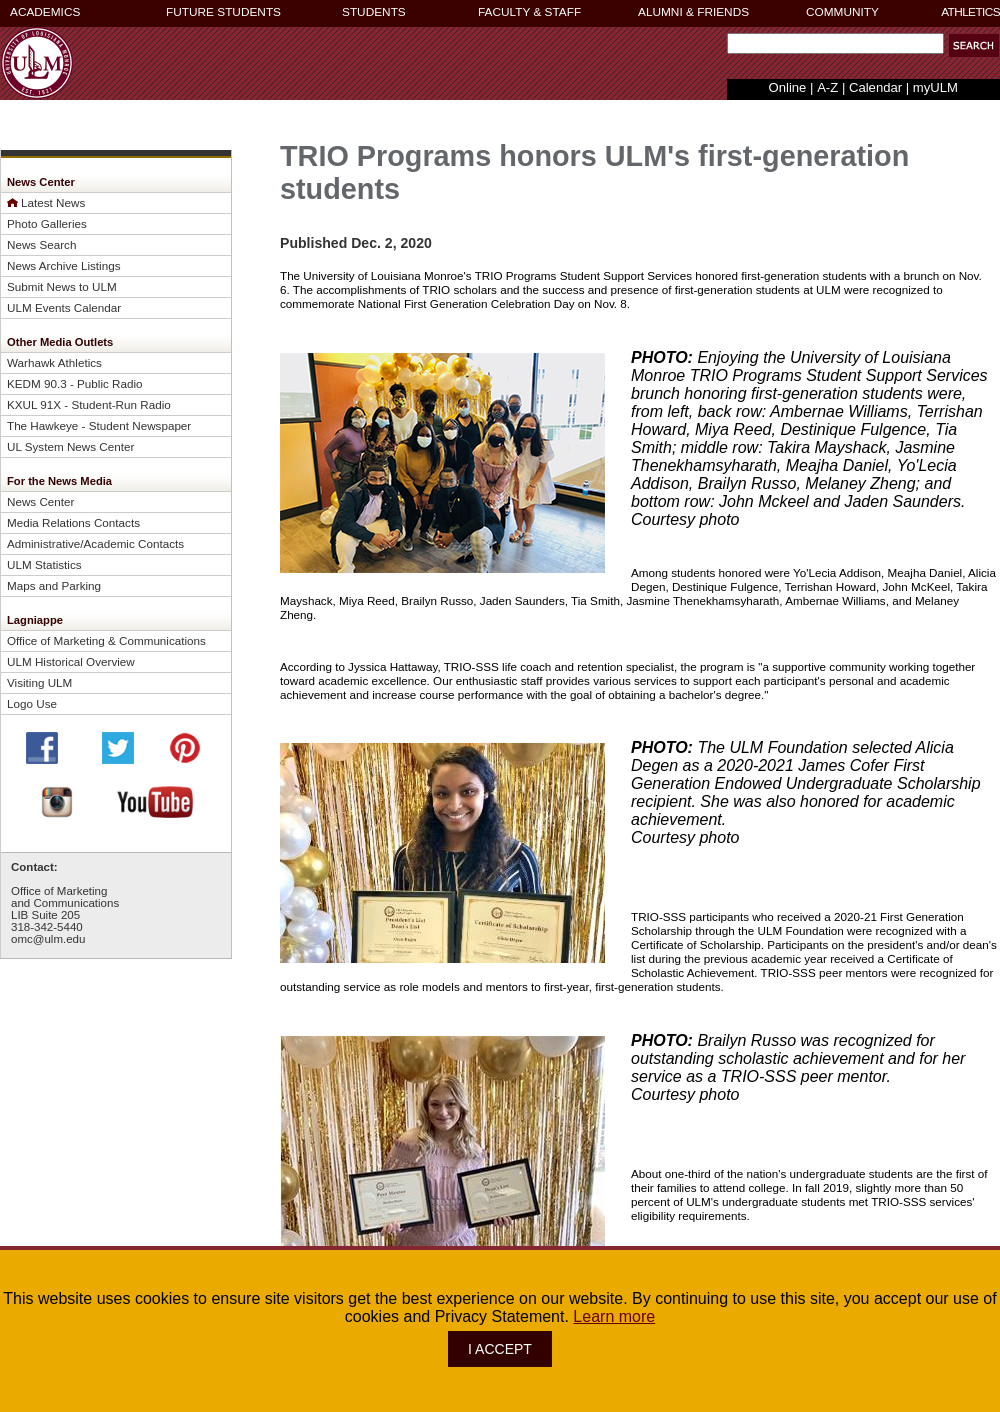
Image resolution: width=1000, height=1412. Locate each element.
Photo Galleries (47, 223)
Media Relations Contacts (73, 522)
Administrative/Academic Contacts (95, 543)
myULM (935, 87)
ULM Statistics (44, 564)
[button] (974, 45)
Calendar (875, 87)
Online (788, 87)
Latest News (53, 202)
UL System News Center (70, 446)
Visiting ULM (39, 682)
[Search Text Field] (835, 43)
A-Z (827, 87)
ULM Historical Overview (71, 661)
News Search (41, 244)
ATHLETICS (970, 12)
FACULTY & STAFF (529, 12)
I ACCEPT (500, 1349)
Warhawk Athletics (54, 362)
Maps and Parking (54, 585)
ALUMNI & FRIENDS (693, 12)
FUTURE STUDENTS (223, 12)
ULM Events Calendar (64, 307)
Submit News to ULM (62, 286)
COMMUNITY (842, 12)
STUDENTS (374, 12)
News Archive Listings (64, 265)
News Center (40, 501)
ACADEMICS (45, 12)
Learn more (614, 1316)
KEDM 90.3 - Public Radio (75, 383)
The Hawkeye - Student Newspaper (99, 425)
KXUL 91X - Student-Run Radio (89, 404)
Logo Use (32, 703)
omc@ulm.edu (48, 939)
